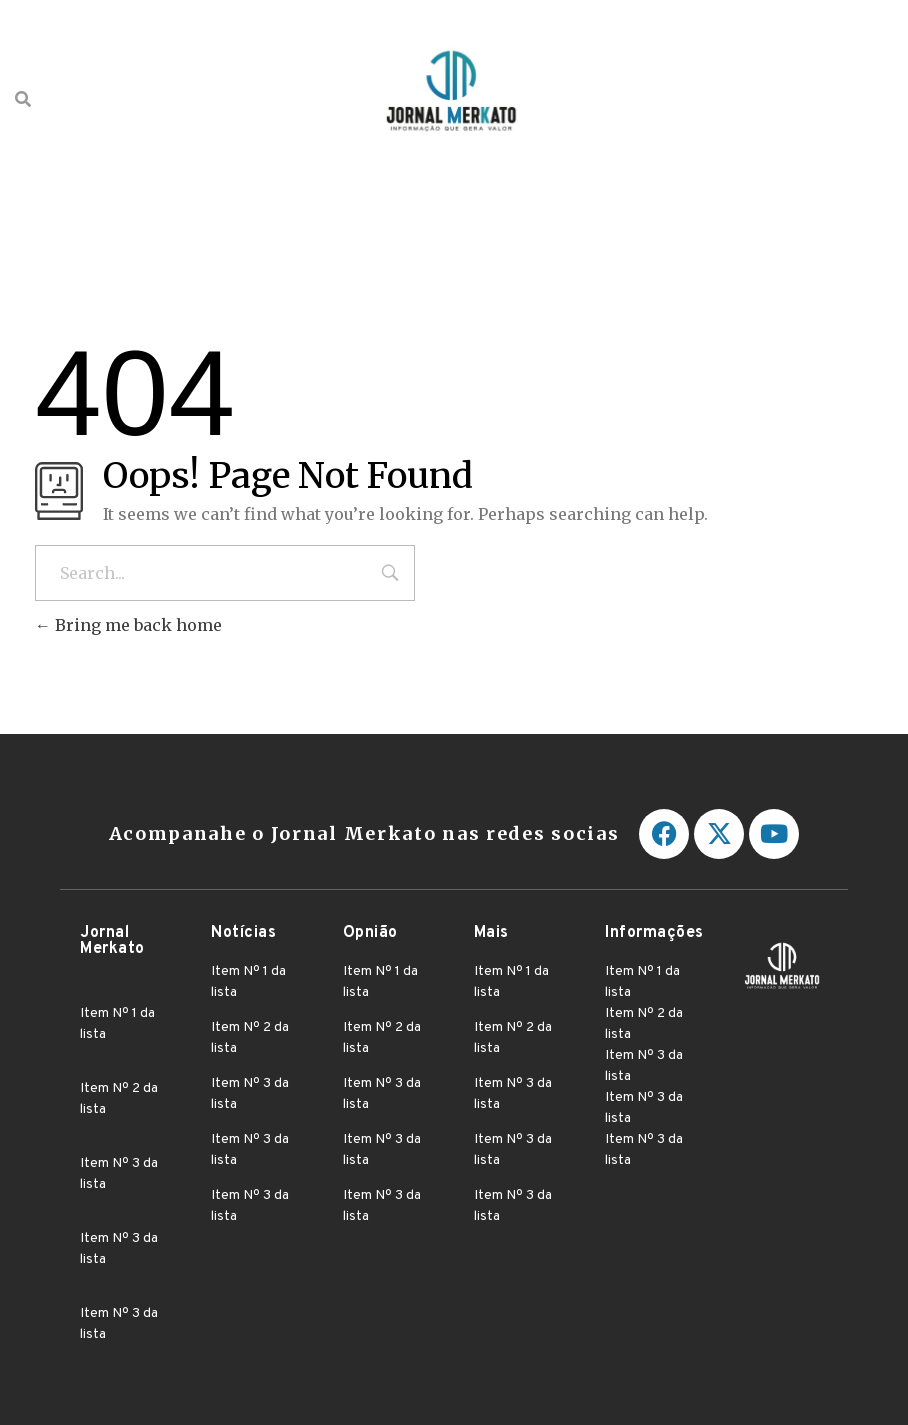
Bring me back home (128, 625)
